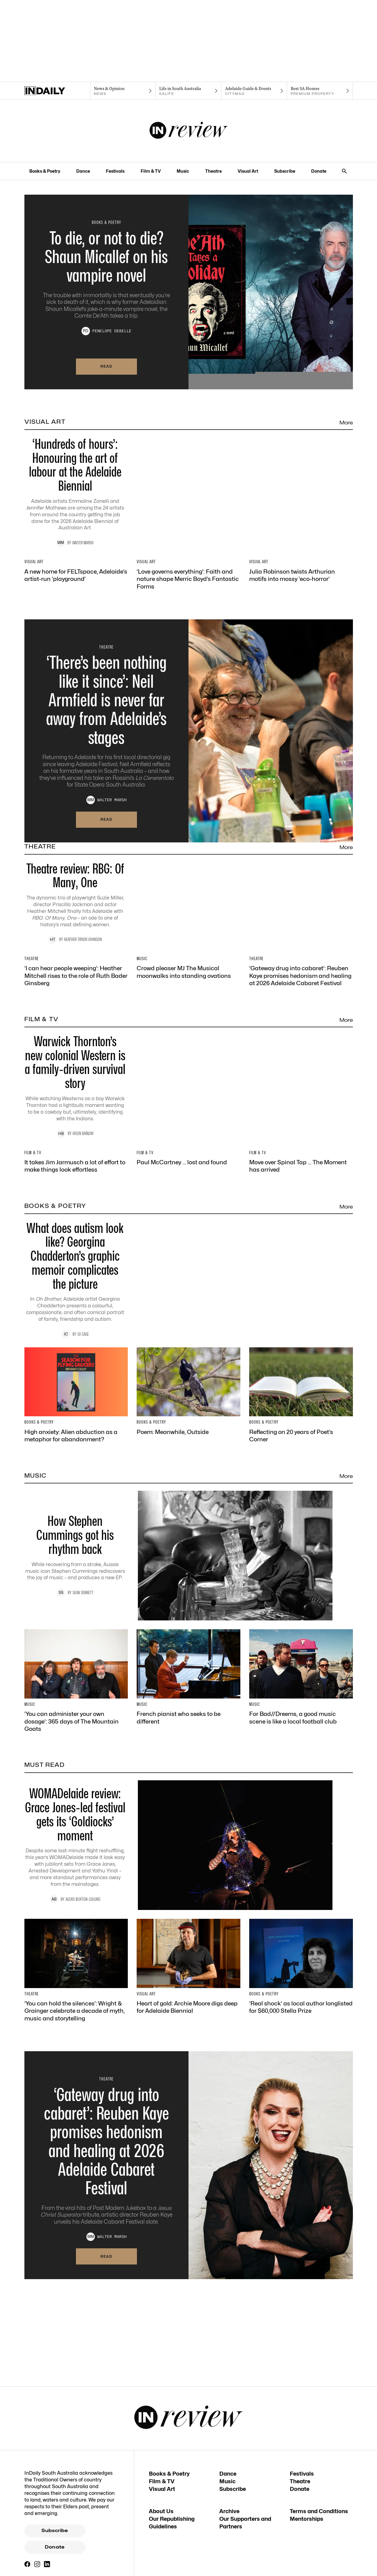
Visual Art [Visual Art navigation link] (248, 171)
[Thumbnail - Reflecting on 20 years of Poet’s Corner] (301, 1708)
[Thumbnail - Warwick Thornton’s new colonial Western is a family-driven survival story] (188, 1305)
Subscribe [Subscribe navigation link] (284, 171)
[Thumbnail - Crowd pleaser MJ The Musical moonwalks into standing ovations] (188, 1137)
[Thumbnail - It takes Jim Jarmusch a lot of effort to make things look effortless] (76, 1426)
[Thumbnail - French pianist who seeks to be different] (188, 1990)
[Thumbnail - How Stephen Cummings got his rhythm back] (188, 1869)
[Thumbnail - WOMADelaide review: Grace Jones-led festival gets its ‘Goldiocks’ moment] (188, 2158)
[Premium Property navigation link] (320, 91)
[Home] (57, 90)
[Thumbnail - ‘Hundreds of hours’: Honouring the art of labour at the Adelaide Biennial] (188, 502)
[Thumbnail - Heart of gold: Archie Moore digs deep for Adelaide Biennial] (188, 2280)
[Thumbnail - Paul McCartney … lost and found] (188, 1422)
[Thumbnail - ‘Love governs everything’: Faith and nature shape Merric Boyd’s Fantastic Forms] (188, 627)
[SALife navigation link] (188, 91)
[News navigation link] (123, 91)
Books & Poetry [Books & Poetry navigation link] (44, 171)
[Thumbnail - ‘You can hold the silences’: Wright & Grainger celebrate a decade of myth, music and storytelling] (76, 2283)
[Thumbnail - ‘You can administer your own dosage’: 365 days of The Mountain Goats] (76, 1994)
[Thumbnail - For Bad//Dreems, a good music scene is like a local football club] (301, 1990)
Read (106, 366)
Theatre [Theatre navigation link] (213, 171)
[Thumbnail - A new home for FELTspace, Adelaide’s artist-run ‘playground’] (76, 624)
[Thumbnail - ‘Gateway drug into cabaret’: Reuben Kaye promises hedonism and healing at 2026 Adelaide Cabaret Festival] (301, 1140)
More (346, 423)
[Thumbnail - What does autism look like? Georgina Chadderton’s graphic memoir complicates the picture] (188, 1587)
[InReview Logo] (188, 131)
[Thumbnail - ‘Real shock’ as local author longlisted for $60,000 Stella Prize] (301, 2280)
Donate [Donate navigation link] (318, 171)
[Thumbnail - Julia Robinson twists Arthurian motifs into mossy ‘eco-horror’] (301, 624)
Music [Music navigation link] (183, 171)
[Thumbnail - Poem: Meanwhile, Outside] (188, 1705)
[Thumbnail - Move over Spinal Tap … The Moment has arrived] (301, 1426)
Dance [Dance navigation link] (83, 171)
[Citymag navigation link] (254, 91)
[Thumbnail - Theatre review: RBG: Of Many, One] (188, 1015)
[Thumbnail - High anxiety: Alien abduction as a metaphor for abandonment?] (76, 1708)
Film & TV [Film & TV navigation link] (151, 171)
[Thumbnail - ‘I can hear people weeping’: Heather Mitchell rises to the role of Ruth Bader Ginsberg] (76, 1140)
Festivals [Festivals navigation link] (115, 171)
